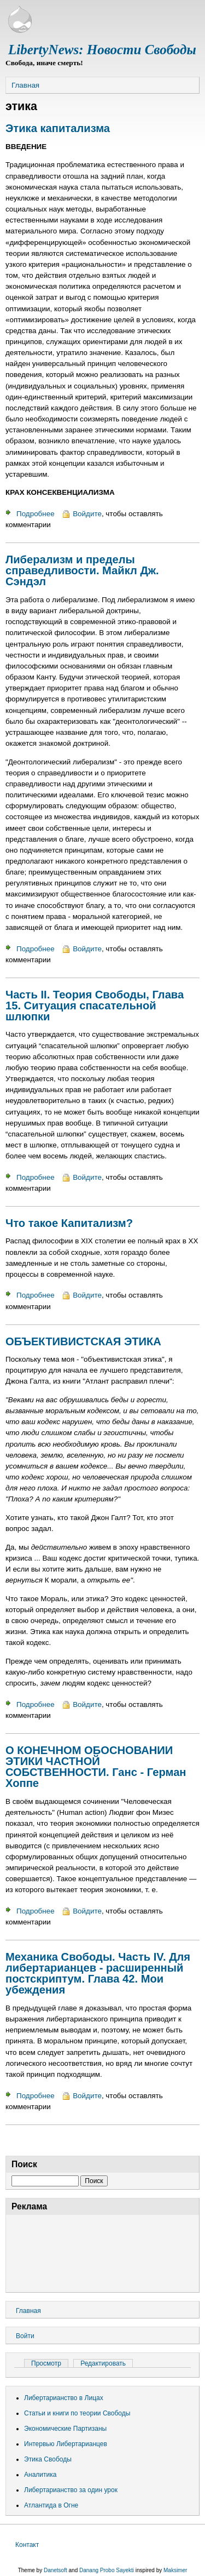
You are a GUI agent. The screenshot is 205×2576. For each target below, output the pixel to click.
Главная (25, 85)
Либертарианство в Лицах (63, 2398)
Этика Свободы (48, 2459)
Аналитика (40, 2474)
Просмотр (49, 2363)
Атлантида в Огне (51, 2505)
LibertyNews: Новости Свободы (102, 49)
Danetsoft (55, 2570)
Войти (25, 2336)
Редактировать (103, 2363)
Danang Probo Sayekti (106, 2570)
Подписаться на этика (9, 2140)
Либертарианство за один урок (71, 2490)
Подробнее (35, 514)
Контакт (27, 2545)
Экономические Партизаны (65, 2428)
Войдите (87, 514)
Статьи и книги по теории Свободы (77, 2413)
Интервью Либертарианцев (65, 2444)
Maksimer (175, 2570)
